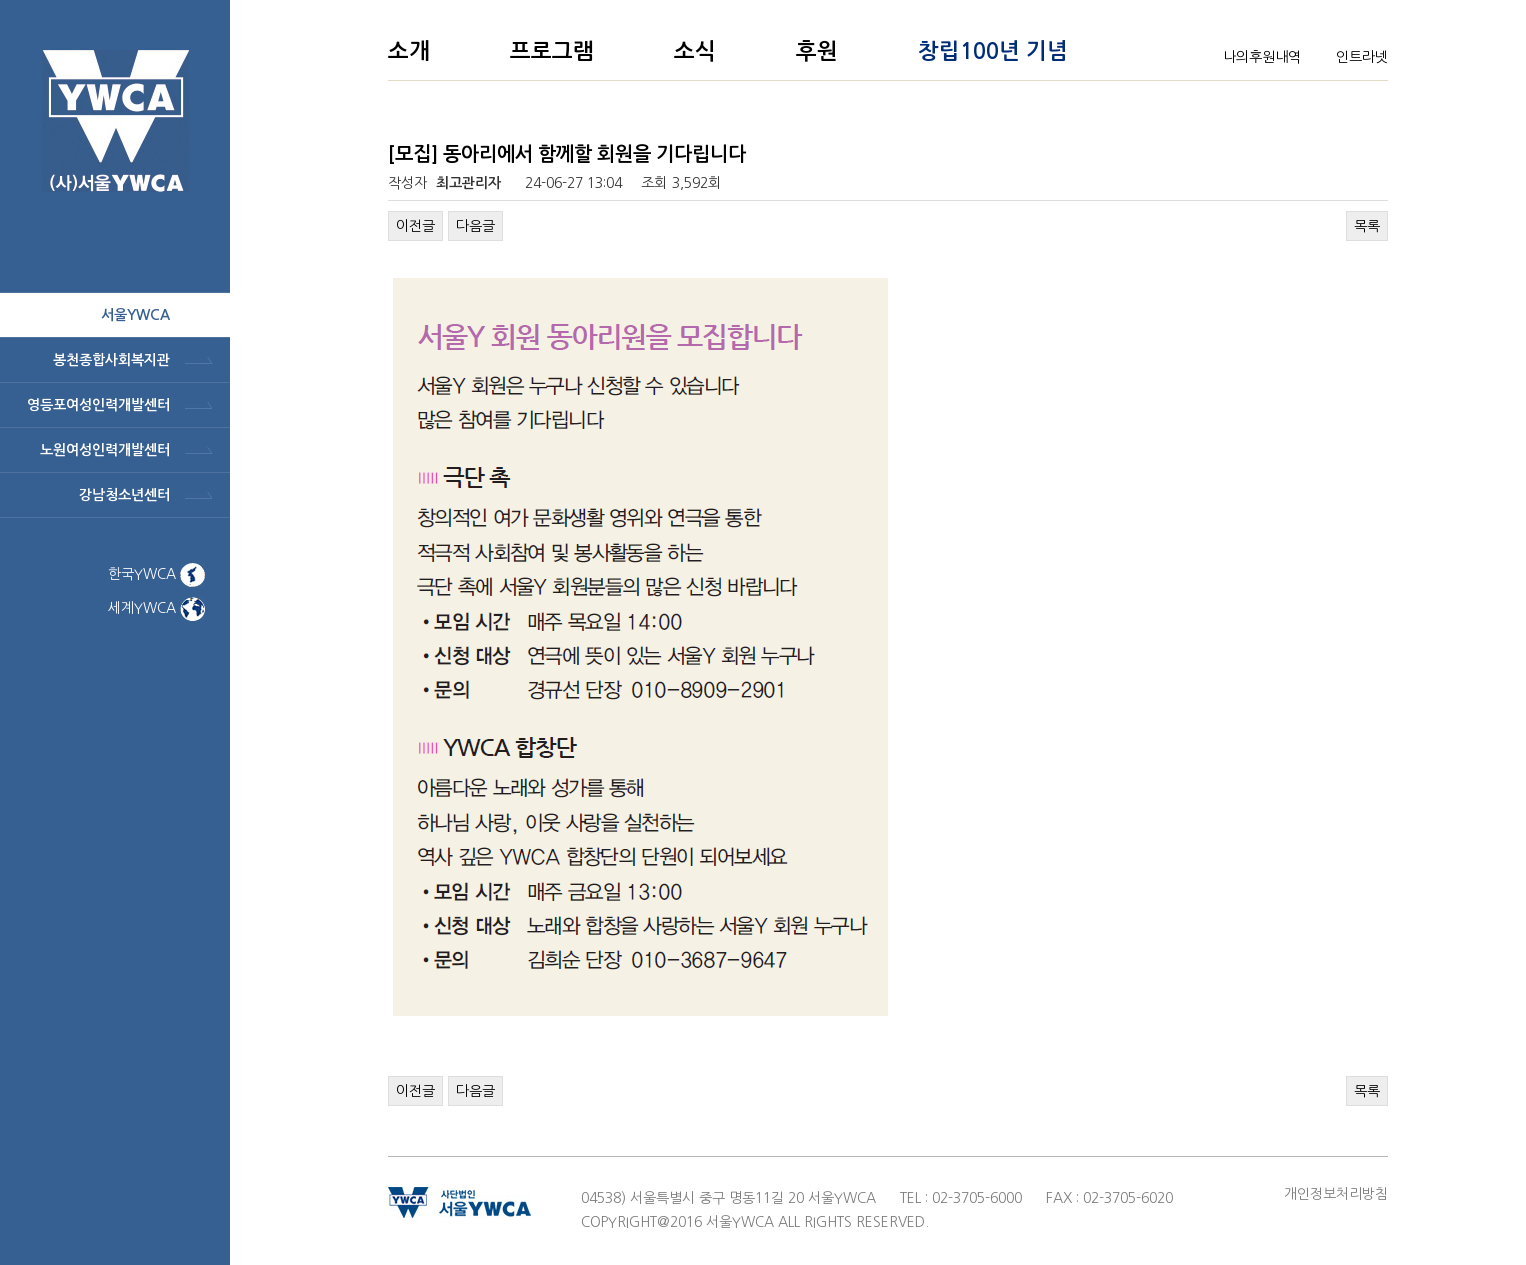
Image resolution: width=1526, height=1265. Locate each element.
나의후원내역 (1262, 57)
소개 (409, 51)
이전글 (415, 226)
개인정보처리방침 (1336, 1194)
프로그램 (552, 51)
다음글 (475, 226)
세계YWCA (156, 608)
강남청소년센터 (124, 495)
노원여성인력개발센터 (105, 450)
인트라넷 (1362, 57)
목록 (1367, 226)
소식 (695, 51)
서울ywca (135, 315)
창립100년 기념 (993, 51)
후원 (817, 51)
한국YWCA (156, 574)
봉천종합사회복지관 (111, 360)
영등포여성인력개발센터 (98, 405)
